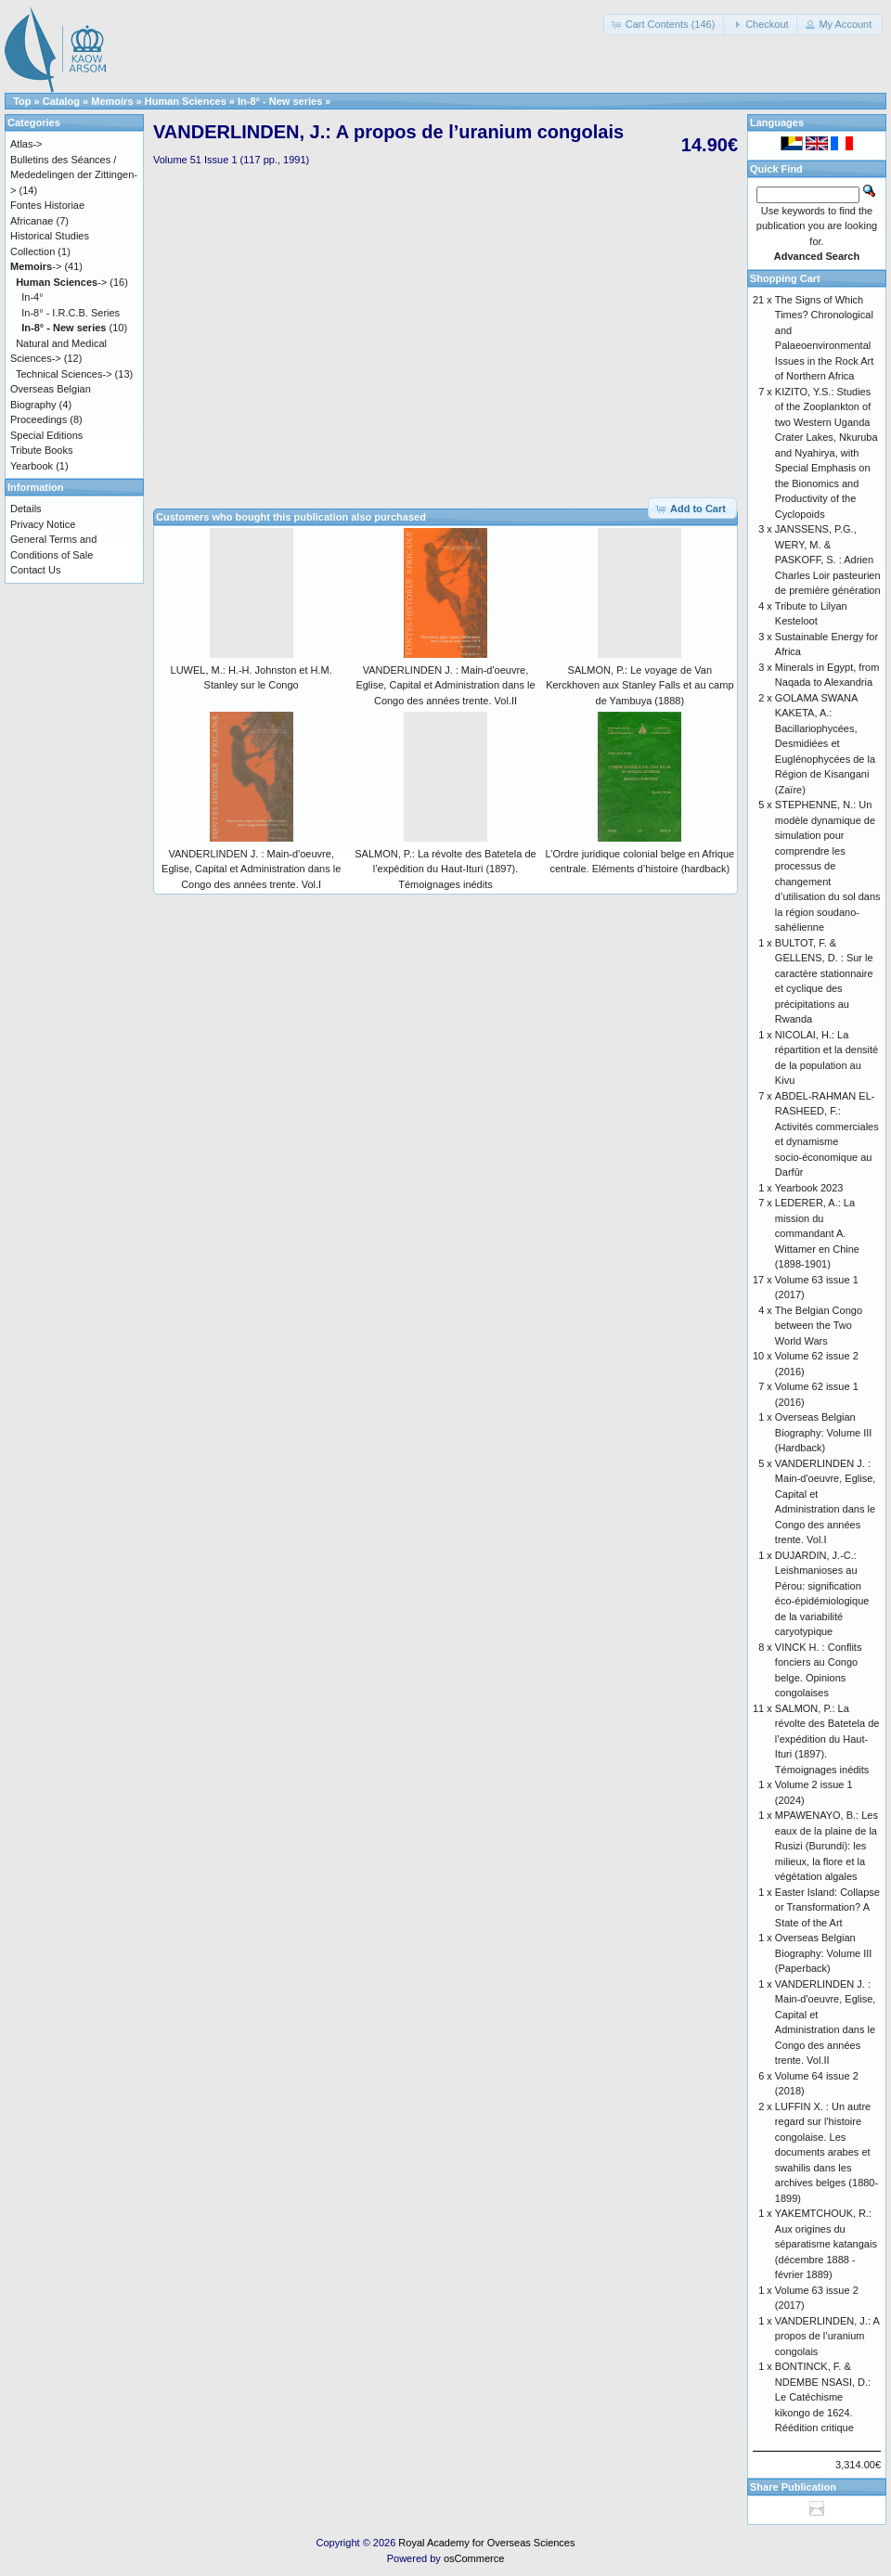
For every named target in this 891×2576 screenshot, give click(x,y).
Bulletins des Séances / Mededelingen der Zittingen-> (73, 175)
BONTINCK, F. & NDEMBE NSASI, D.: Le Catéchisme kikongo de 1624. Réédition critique (823, 2397)
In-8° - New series (280, 101)
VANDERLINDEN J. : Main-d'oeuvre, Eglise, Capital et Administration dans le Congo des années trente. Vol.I (251, 869)
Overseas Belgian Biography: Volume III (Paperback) (823, 1953)
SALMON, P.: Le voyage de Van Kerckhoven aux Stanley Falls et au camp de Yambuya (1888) (639, 685)
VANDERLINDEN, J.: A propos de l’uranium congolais (827, 2336)
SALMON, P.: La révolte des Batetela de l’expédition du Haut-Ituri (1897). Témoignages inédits (445, 869)
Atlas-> (26, 143)
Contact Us (35, 569)
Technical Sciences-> (64, 374)
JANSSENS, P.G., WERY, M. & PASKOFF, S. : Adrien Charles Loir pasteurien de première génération (828, 559)
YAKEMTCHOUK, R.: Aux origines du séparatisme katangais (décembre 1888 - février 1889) (826, 2244)
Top (22, 101)
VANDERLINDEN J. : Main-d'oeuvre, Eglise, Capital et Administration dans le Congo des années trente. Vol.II (445, 685)
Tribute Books (41, 450)
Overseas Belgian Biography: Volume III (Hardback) (823, 1432)
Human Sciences (185, 101)
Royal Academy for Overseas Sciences (486, 2542)
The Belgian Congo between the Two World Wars (818, 1325)
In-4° (32, 297)
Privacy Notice (42, 524)
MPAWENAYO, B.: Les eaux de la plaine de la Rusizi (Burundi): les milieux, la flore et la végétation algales (826, 1846)
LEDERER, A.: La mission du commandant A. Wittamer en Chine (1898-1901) (817, 1233)
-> (35, 266)
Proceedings (38, 419)
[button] (665, 24)
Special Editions (46, 435)
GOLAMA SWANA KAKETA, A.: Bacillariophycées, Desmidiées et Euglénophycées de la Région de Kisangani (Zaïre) (825, 743)
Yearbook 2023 (809, 1187)
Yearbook (31, 465)
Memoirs (112, 101)
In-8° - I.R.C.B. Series (70, 312)
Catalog (61, 101)
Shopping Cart (785, 278)
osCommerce (474, 2558)
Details (26, 508)
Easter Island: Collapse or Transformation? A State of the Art (827, 1907)
